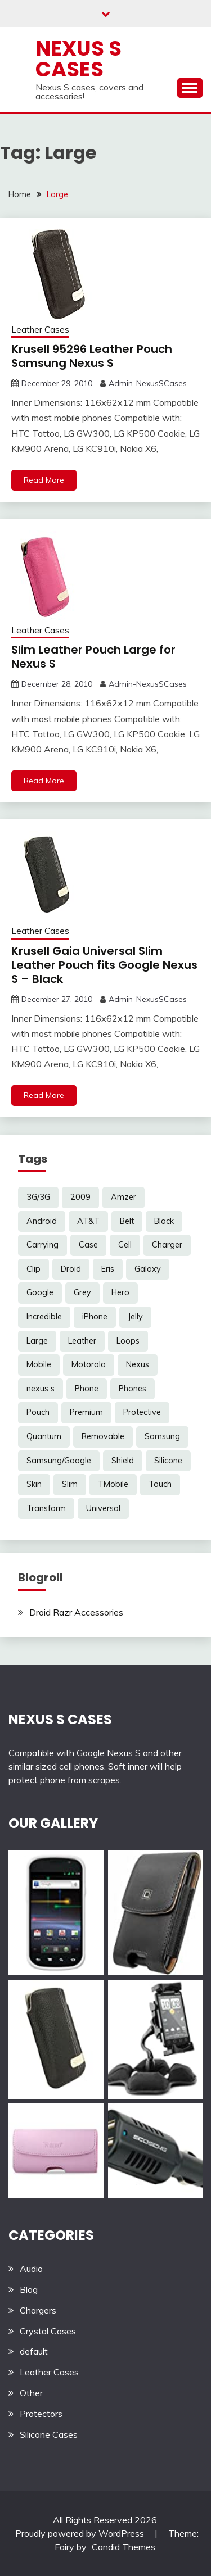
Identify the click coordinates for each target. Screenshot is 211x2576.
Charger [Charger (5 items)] (167, 1245)
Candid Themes (123, 2546)
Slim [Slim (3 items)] (70, 1484)
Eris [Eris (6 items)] (107, 1269)
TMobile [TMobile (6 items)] (113, 1484)
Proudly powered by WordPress (80, 2533)
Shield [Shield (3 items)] (122, 1460)
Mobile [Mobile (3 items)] (38, 1364)
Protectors (41, 2413)
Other (31, 2392)
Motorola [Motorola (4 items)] (88, 1364)
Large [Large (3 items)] (37, 1341)
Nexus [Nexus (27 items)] (137, 1364)
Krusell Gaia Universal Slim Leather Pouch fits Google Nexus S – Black (104, 965)
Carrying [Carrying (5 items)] (42, 1245)
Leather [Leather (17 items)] (82, 1341)
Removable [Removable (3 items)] (103, 1436)
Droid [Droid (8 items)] (71, 1269)
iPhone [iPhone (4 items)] (94, 1317)
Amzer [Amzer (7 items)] (123, 1197)
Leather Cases (40, 329)
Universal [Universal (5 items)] (103, 1508)
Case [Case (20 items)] (88, 1245)
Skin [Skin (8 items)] (34, 1484)
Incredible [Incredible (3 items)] (44, 1317)
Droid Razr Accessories (76, 1612)
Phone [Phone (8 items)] (86, 1389)
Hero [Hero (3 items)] (120, 1292)
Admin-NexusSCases (148, 383)
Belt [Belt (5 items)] (127, 1221)
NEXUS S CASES (60, 1719)
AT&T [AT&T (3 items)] (88, 1221)
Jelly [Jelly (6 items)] (135, 1317)
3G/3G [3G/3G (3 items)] (38, 1197)
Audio (31, 2268)
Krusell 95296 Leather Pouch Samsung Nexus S (91, 356)
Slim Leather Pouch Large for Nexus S (93, 657)
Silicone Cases (49, 2434)
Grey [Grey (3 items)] (82, 1292)
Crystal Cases (48, 2331)
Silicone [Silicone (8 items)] (168, 1460)
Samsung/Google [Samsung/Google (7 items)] (58, 1460)
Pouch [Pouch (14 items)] (38, 1412)
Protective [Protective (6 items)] (142, 1412)
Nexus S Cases (78, 59)
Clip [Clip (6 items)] (33, 1269)
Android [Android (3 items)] (41, 1221)
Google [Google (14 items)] (39, 1292)
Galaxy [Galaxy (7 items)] (147, 1269)
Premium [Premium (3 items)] (86, 1412)
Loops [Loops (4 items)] (128, 1341)
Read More (44, 480)
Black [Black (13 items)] (164, 1221)
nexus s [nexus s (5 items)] (40, 1389)
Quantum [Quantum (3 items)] (43, 1436)
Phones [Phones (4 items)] (132, 1389)
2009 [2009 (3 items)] (80, 1197)
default (34, 2351)
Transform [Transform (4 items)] (46, 1508)
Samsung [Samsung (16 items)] (162, 1436)
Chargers (38, 2310)
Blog (29, 2289)
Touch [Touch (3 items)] (160, 1484)
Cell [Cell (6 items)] (125, 1245)
